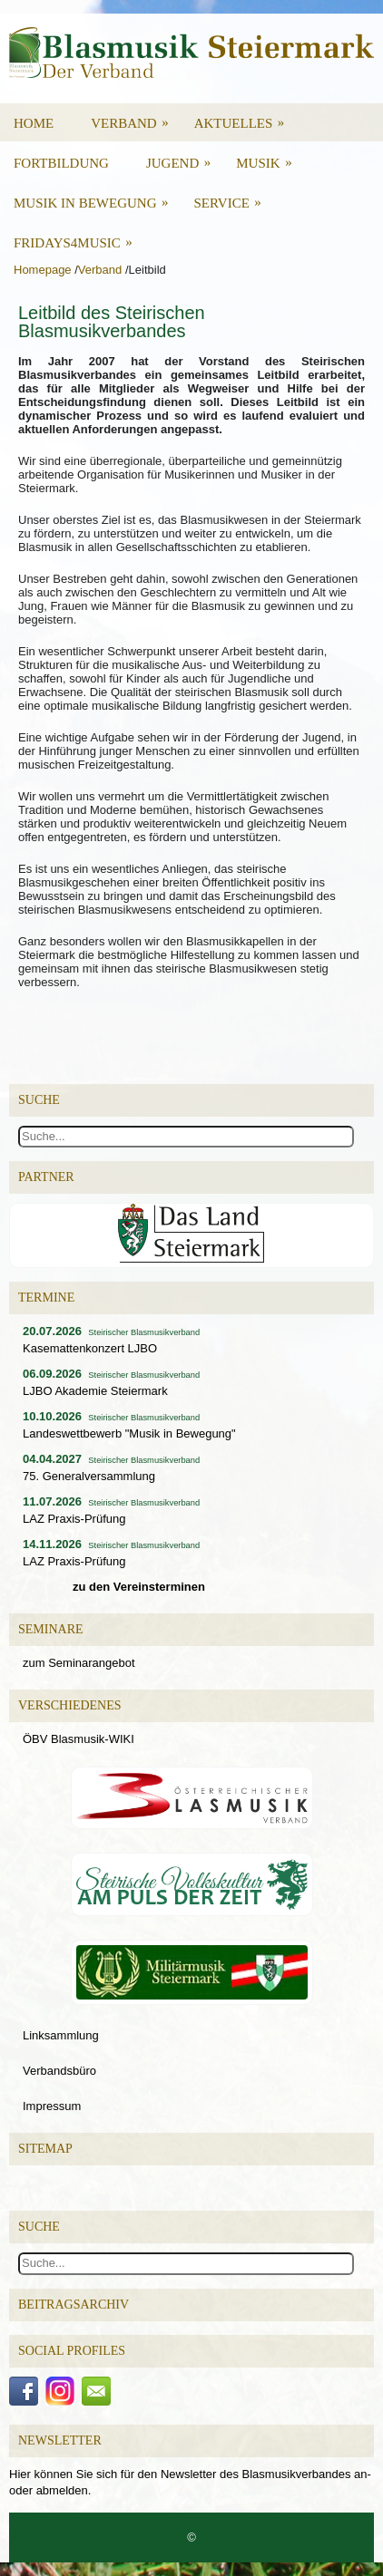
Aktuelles (245, 117)
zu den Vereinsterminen (139, 1586)
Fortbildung (61, 163)
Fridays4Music (79, 236)
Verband (136, 117)
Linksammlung (61, 2035)
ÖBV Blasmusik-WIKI (78, 1739)
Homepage (43, 269)
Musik (269, 156)
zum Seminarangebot (79, 1663)
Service (233, 196)
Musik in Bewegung (97, 196)
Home (34, 123)
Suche (39, 2226)
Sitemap (45, 2148)
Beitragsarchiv (73, 2304)
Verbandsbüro (59, 2070)
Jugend (184, 156)
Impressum (52, 2106)
